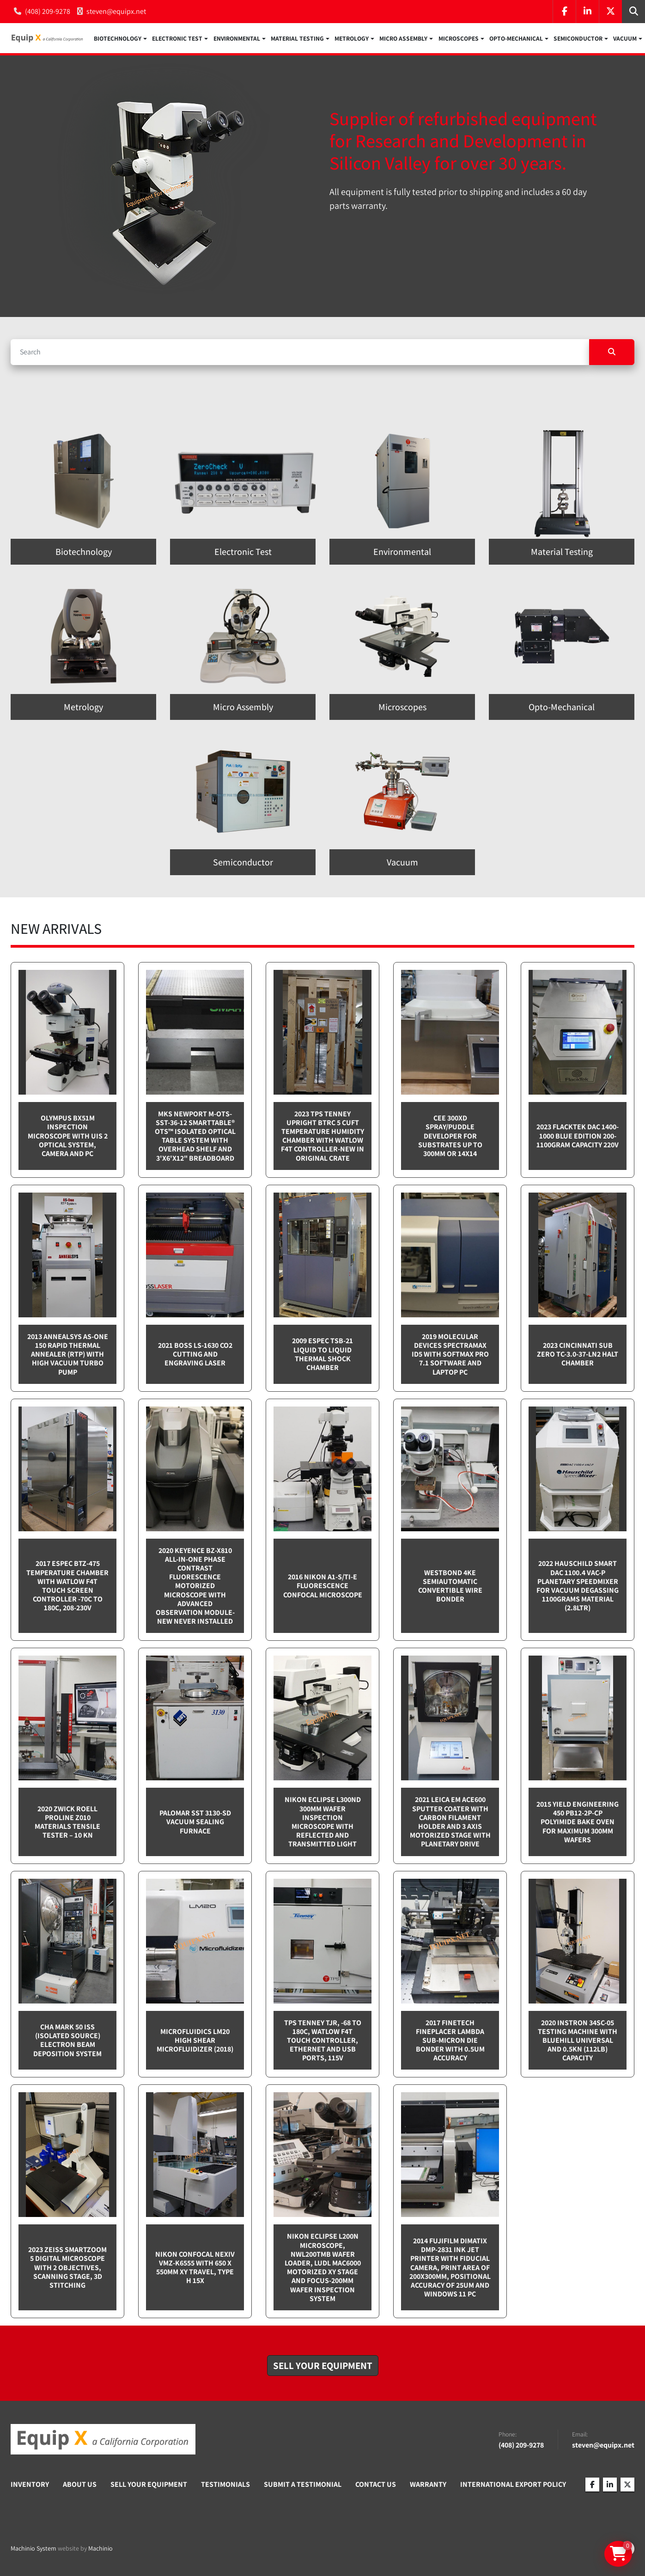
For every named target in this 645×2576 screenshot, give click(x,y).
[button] (120, 38)
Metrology (352, 39)
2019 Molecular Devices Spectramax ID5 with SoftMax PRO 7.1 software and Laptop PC (450, 1355)
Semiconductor (578, 39)
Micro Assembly (403, 39)
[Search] (300, 353)
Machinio (100, 2549)
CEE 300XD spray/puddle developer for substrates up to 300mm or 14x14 (450, 1136)
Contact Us (375, 2485)
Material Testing (297, 39)
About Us (80, 2485)
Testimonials (225, 2485)
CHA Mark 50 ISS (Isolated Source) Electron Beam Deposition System (67, 2041)
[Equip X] (103, 2440)
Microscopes (458, 39)
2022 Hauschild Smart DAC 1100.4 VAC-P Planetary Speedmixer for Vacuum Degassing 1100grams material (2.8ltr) (577, 1587)
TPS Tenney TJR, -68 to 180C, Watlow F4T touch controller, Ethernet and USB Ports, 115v (322, 2041)
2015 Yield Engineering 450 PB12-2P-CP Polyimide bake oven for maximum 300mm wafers (577, 1822)
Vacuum (625, 39)
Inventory (30, 2485)
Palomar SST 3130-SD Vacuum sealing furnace (195, 1822)
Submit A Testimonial (302, 2485)
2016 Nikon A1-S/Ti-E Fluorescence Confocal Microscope (322, 1586)
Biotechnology (117, 39)
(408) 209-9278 (47, 11)
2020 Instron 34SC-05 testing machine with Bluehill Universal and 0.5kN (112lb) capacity (577, 2041)
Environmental (236, 39)
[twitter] (610, 11)
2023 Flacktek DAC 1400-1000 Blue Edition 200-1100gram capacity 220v (577, 1137)
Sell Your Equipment (148, 2485)
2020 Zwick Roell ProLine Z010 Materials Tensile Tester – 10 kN (67, 1823)
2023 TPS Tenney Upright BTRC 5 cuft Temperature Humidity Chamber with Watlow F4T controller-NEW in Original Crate (322, 1137)
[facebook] (564, 11)
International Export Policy (513, 2485)
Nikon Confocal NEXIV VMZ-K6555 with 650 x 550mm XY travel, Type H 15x (195, 2268)
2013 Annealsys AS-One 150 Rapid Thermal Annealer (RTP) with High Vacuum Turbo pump (67, 1355)
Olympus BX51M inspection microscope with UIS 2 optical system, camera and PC (68, 1136)
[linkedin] (587, 11)
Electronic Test (177, 39)
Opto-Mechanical (516, 39)
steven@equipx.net (116, 11)
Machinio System (33, 2549)
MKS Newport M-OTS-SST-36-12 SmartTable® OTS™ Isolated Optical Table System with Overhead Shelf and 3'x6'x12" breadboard (195, 1137)
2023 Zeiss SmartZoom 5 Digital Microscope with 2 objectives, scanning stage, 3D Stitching (67, 2268)
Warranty (428, 2485)
